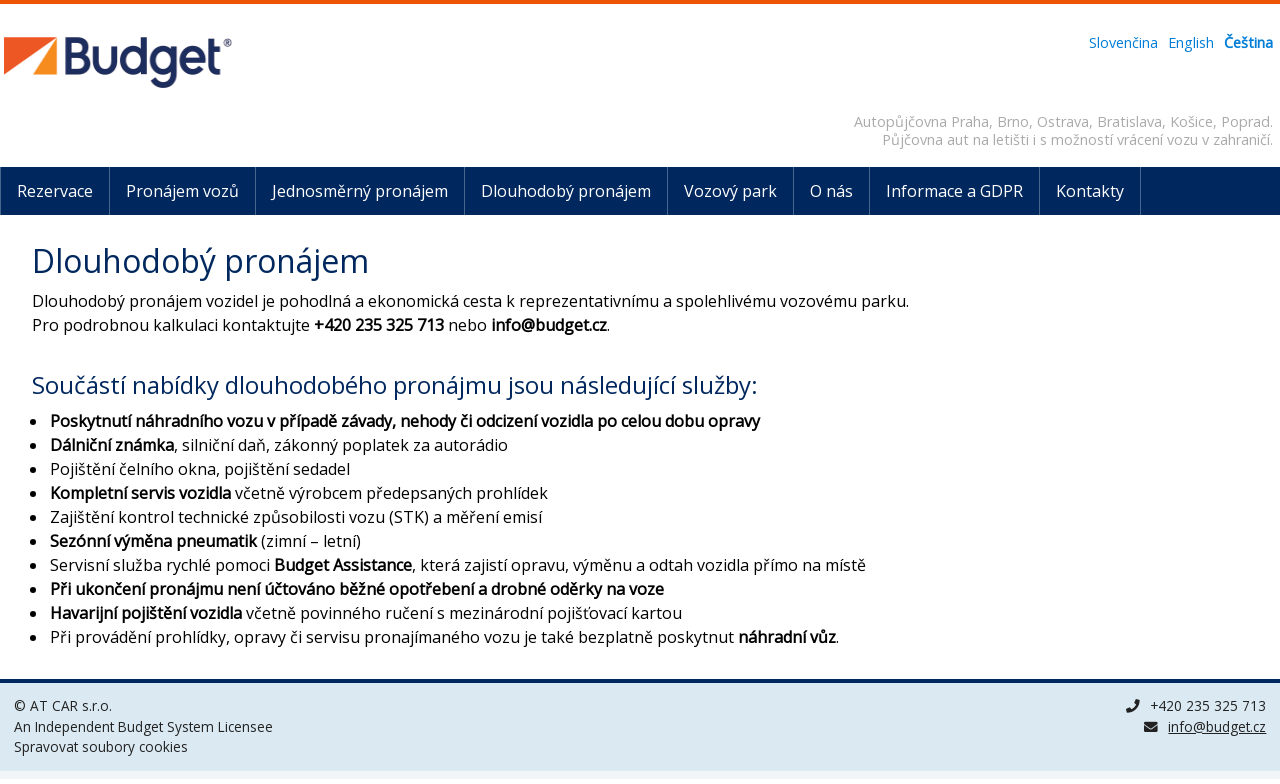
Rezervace (55, 191)
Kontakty (1090, 191)
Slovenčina (1123, 42)
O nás (831, 191)
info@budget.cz (1217, 726)
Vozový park (730, 191)
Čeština (1248, 42)
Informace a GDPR (954, 191)
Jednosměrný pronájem (360, 191)
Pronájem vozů (182, 191)
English (1191, 42)
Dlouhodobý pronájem (566, 191)
